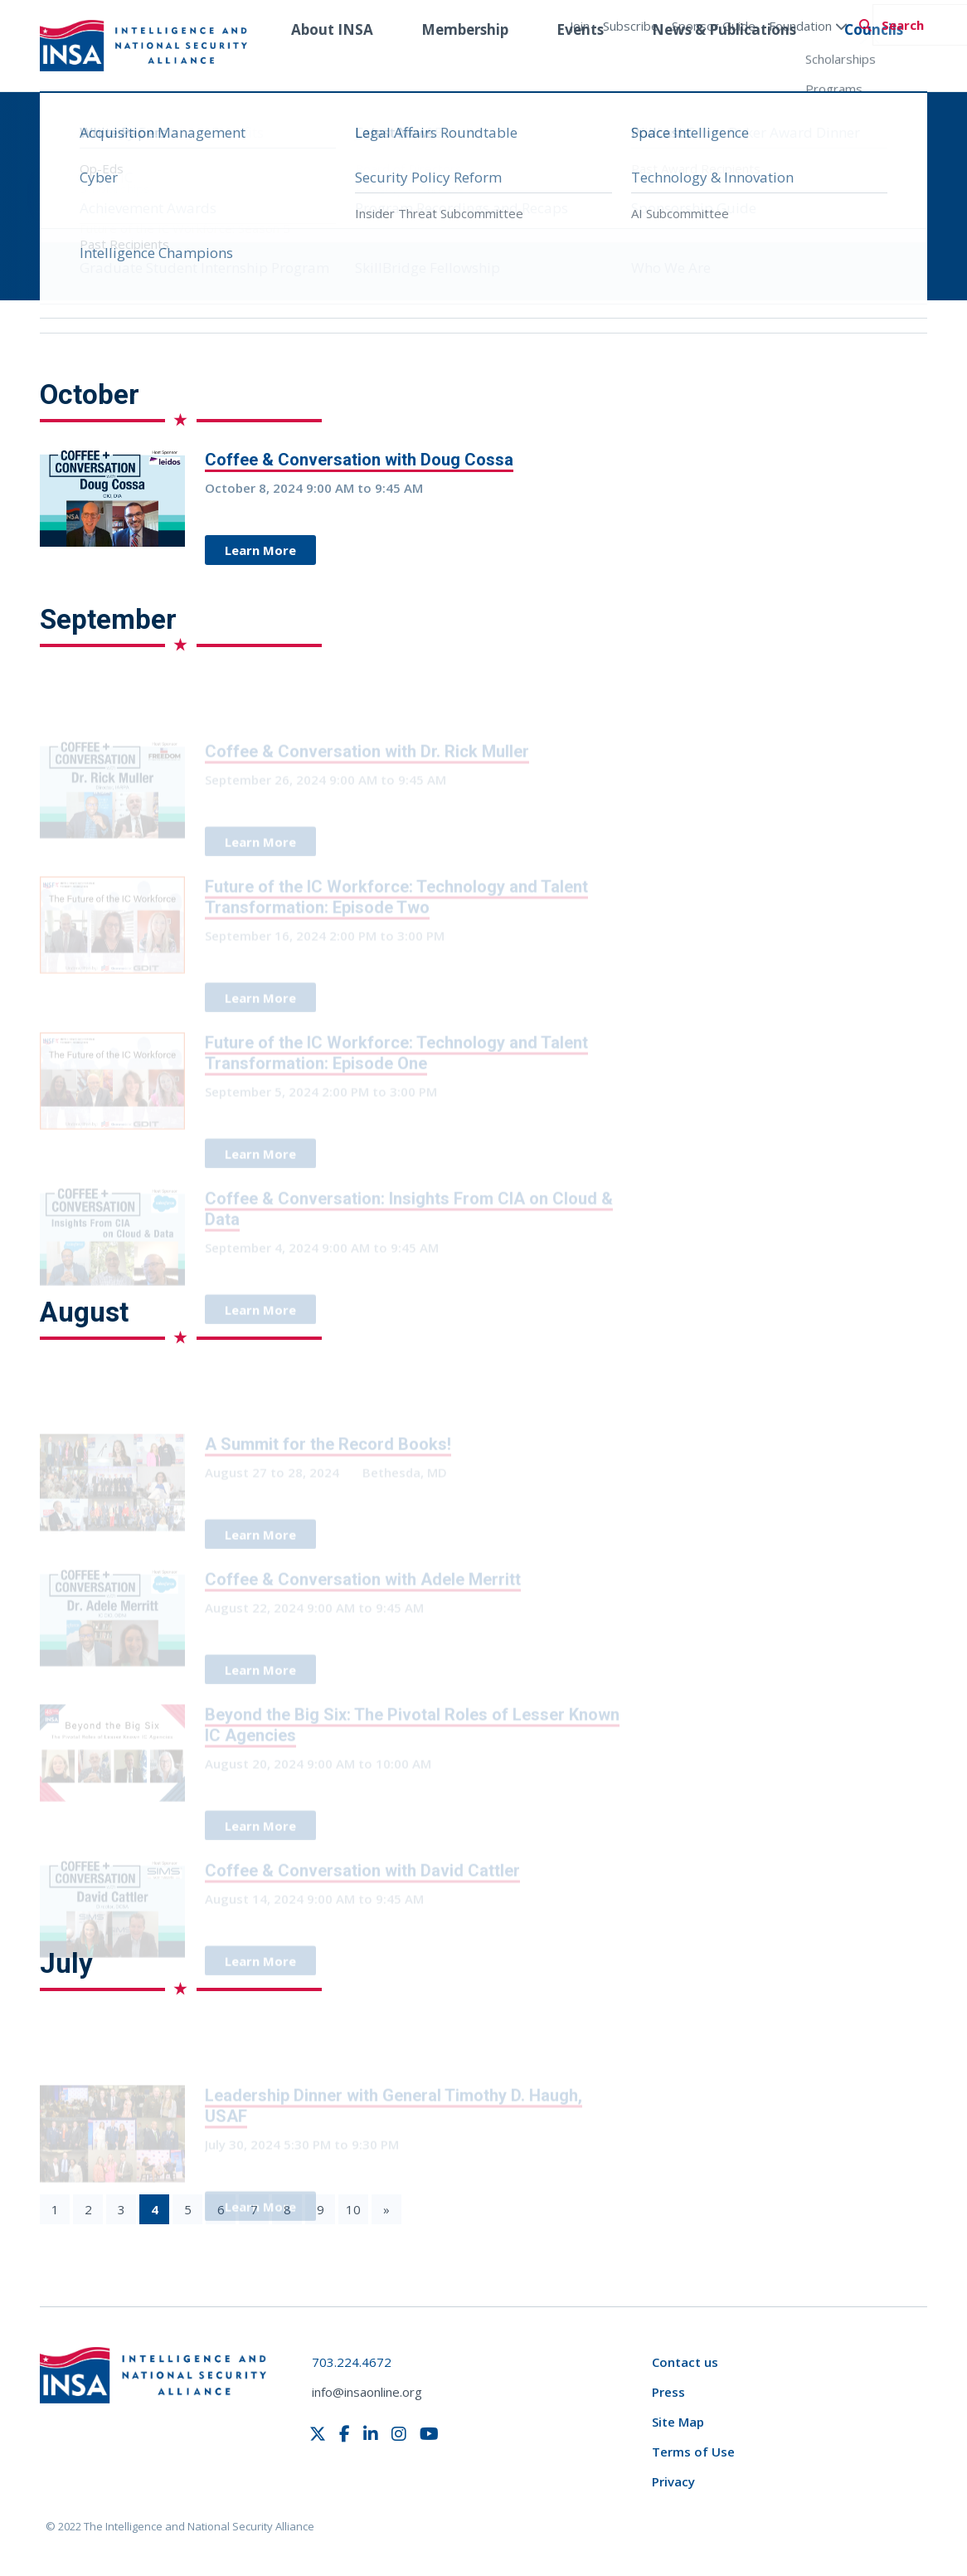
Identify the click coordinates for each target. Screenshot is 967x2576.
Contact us (685, 2362)
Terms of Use (693, 2451)
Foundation (808, 25)
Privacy (673, 2481)
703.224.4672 (351, 2362)
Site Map (678, 2421)
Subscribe (630, 25)
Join (580, 25)
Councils (873, 61)
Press (668, 2392)
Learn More (260, 550)
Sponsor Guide (714, 25)
